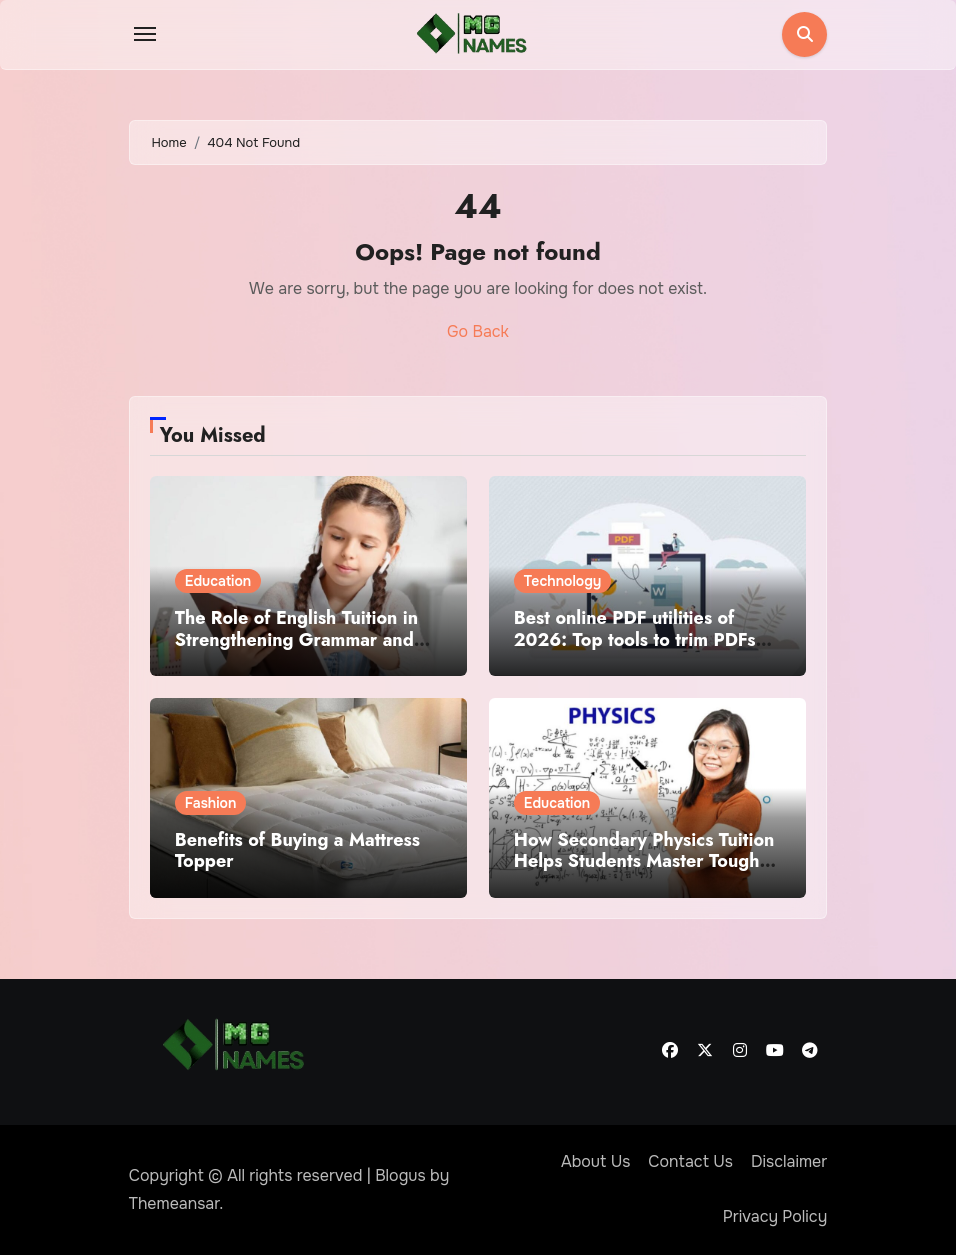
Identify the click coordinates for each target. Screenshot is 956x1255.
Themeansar (174, 1203)
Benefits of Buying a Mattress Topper (297, 851)
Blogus (400, 1175)
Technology (563, 581)
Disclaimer (789, 1161)
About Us (595, 1161)
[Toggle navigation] (145, 34)
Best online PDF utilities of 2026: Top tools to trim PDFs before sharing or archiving (635, 639)
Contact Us (690, 1161)
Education (218, 581)
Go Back (478, 331)
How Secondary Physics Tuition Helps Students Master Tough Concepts (644, 861)
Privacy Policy (775, 1216)
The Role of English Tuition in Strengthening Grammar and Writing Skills (296, 639)
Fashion (211, 803)
